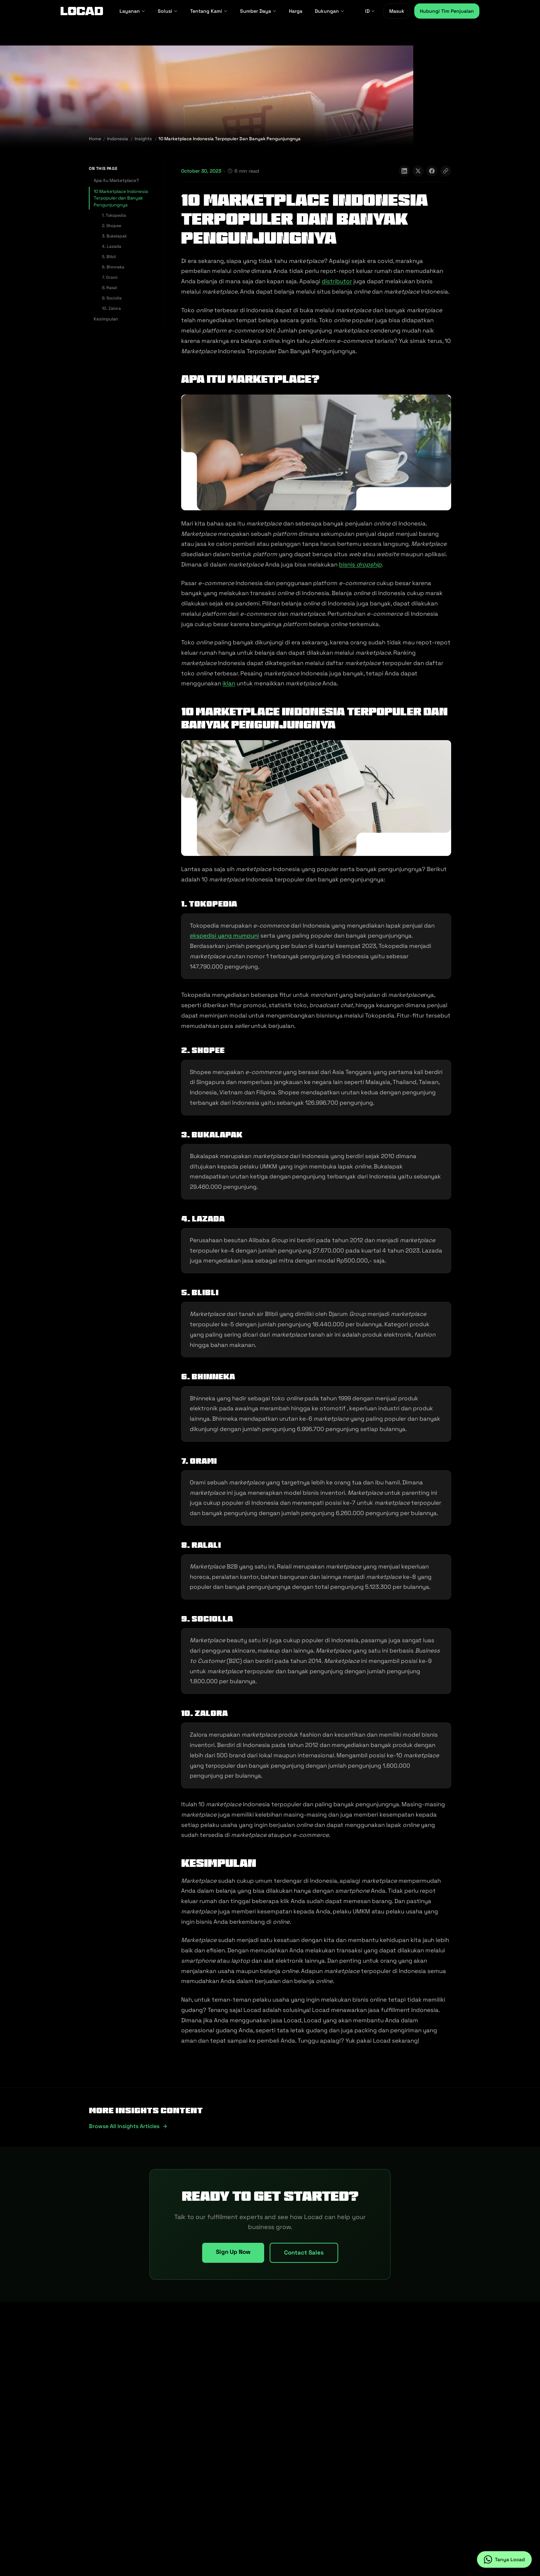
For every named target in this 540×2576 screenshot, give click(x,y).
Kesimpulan (106, 319)
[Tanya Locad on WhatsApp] (504, 2559)
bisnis (360, 564)
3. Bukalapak (114, 236)
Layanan (132, 11)
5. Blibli (109, 256)
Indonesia (117, 139)
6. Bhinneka (113, 267)
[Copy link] (445, 170)
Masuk (396, 11)
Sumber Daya (258, 11)
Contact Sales (304, 2252)
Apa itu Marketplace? (116, 180)
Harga (295, 11)
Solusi (168, 11)
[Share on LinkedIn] (404, 170)
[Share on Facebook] (431, 170)
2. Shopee (111, 225)
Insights (143, 139)
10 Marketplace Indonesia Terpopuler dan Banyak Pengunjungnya (121, 198)
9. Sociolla (112, 298)
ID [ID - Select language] (370, 11)
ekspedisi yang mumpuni (224, 935)
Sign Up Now (233, 2252)
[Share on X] (418, 170)
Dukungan (329, 11)
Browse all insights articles (128, 2126)
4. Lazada (111, 246)
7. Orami (109, 277)
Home (95, 139)
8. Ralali (109, 287)
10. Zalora (111, 308)
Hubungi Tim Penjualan (447, 11)
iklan (228, 683)
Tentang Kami (209, 11)
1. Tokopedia (114, 215)
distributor (337, 281)
